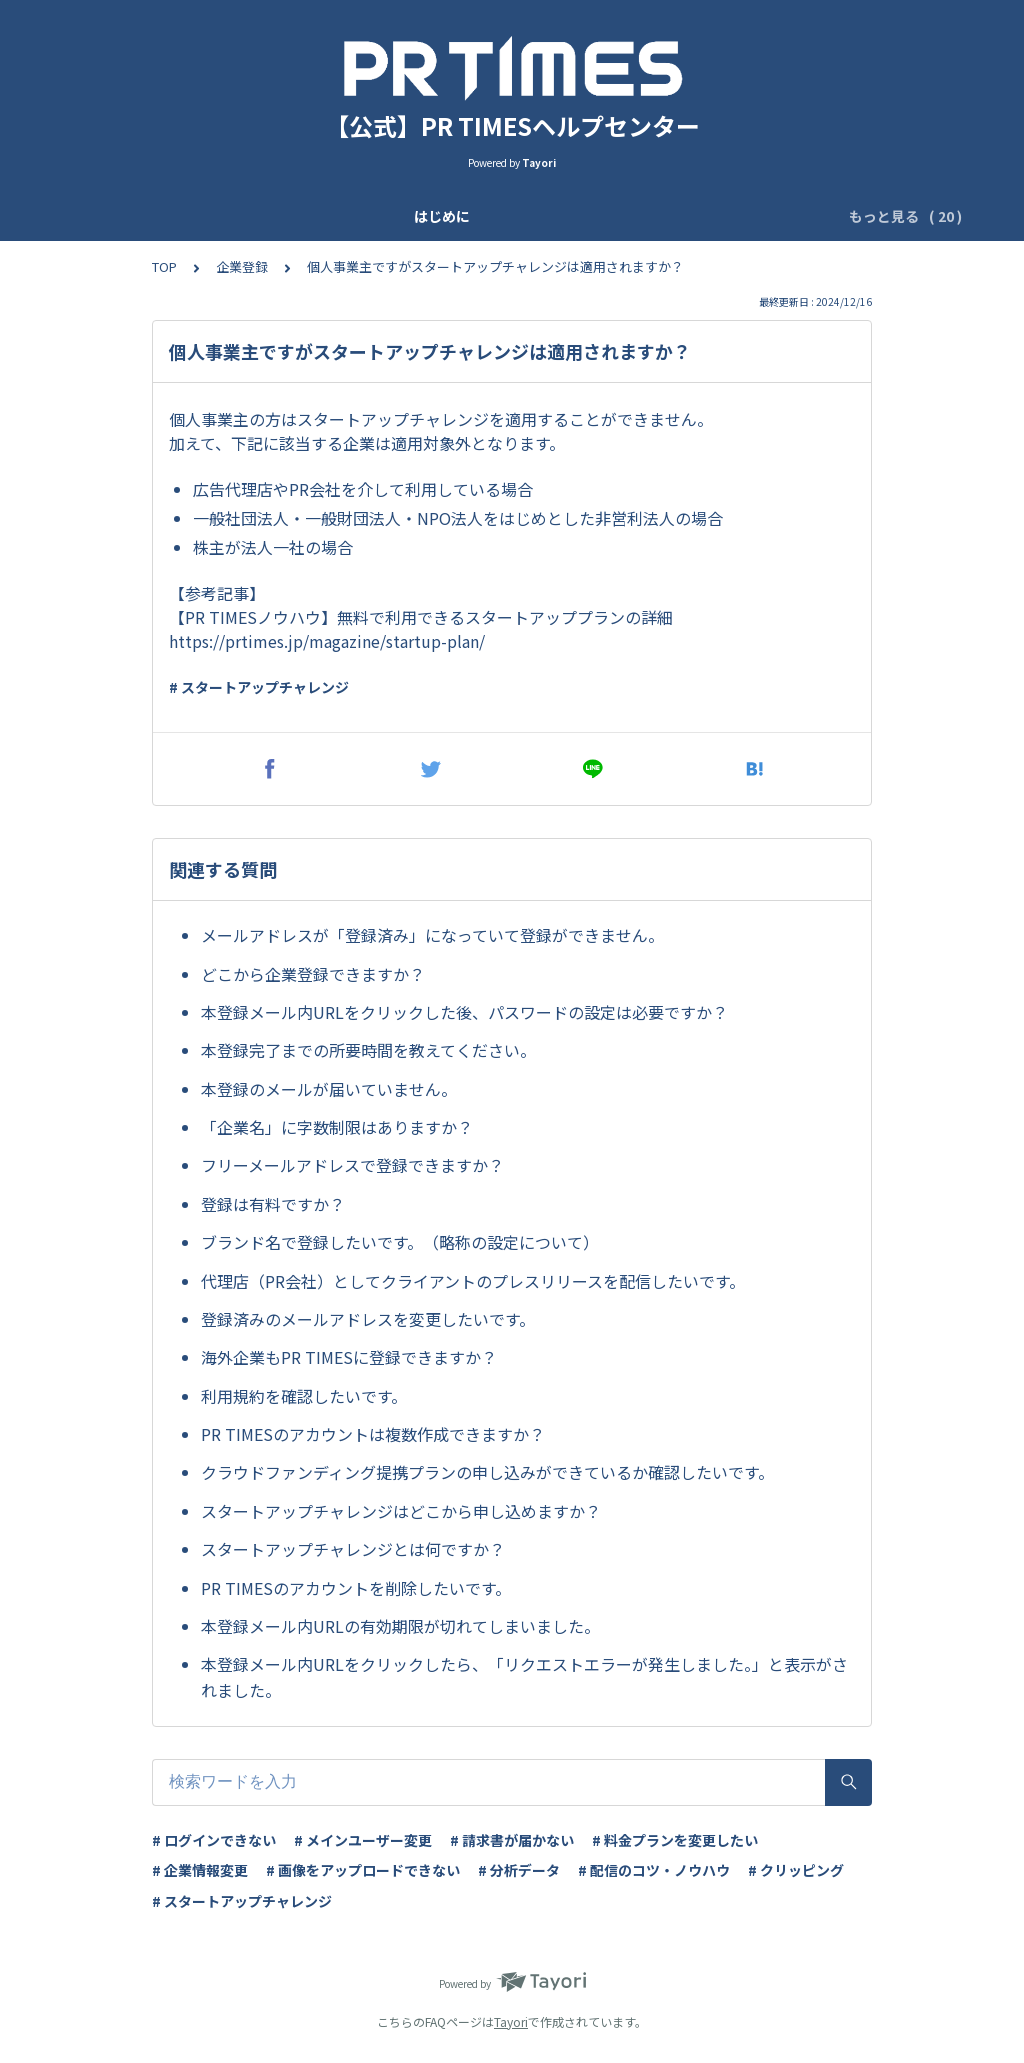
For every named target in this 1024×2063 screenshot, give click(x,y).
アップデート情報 (267, 216)
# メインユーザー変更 (363, 1840)
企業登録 (379, 216)
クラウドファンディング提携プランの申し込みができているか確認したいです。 (487, 1472)
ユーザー (547, 216)
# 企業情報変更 (200, 1870)
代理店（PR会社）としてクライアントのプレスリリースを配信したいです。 (473, 1281)
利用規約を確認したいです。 (304, 1396)
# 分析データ (519, 1870)
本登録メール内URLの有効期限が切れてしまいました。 (400, 1626)
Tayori (511, 2021)
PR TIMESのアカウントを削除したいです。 (356, 1588)
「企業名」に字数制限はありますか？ (337, 1127)
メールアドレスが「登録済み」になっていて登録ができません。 (432, 935)
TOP (164, 266)
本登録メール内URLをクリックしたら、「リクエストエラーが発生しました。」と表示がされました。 (524, 1677)
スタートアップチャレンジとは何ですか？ (353, 1549)
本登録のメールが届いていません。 (329, 1089)
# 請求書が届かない (512, 1840)
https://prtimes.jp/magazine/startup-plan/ (327, 641)
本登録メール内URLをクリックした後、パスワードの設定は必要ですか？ (464, 1012)
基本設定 (463, 216)
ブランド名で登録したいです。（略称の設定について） (400, 1242)
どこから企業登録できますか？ (313, 974)
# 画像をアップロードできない (363, 1870)
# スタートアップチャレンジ (259, 687)
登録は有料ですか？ (273, 1204)
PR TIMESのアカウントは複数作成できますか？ (373, 1434)
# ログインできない (214, 1840)
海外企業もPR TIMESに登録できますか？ (349, 1357)
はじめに (155, 216)
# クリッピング (796, 1870)
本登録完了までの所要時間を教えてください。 (368, 1050)
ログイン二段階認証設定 (680, 216)
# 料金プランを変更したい (675, 1840)
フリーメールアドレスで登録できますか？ (352, 1165)
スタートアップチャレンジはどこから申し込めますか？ (401, 1511)
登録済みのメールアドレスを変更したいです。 (368, 1319)
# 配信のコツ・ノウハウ (654, 1870)
